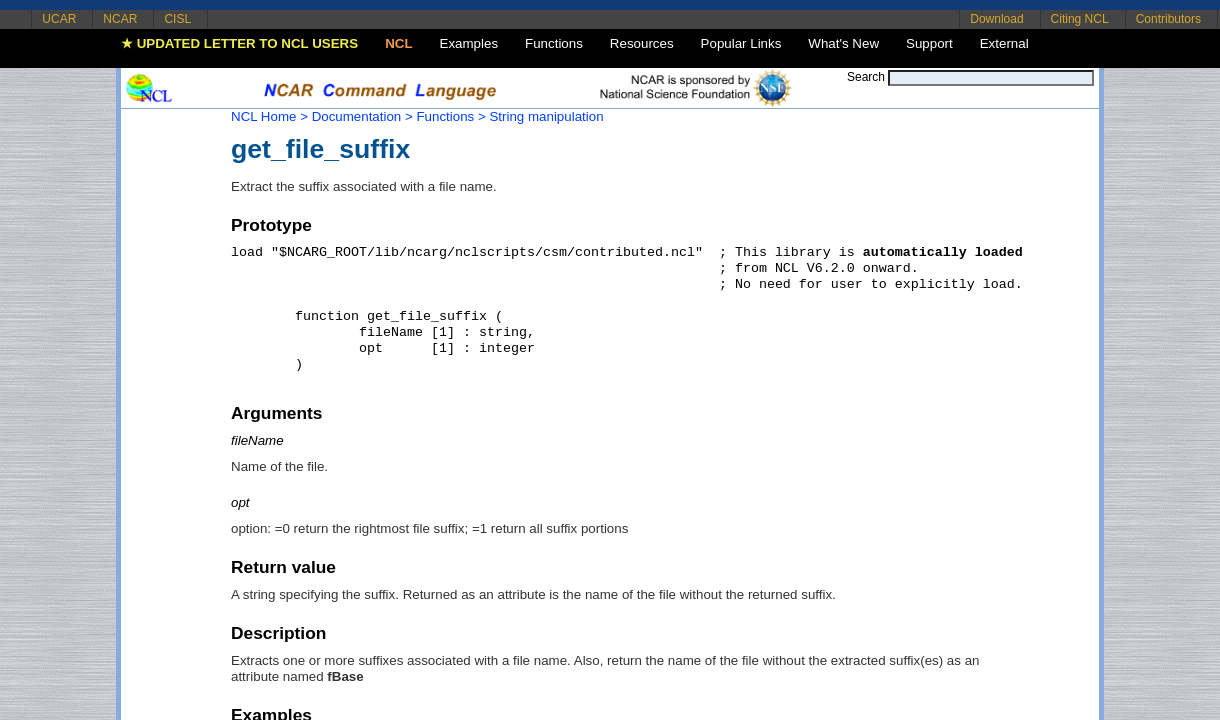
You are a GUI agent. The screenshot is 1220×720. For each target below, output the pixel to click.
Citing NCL (1080, 19)
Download (996, 19)
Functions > (450, 116)
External (1004, 43)
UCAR (59, 19)
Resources (642, 43)
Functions (554, 43)
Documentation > (362, 116)
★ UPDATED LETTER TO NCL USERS (239, 43)
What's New (843, 43)
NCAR (120, 19)
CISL (177, 19)
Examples (469, 43)
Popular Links (741, 43)
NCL (398, 43)
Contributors (1168, 19)
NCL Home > (269, 116)
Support (929, 43)
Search (866, 77)
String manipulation (546, 116)
